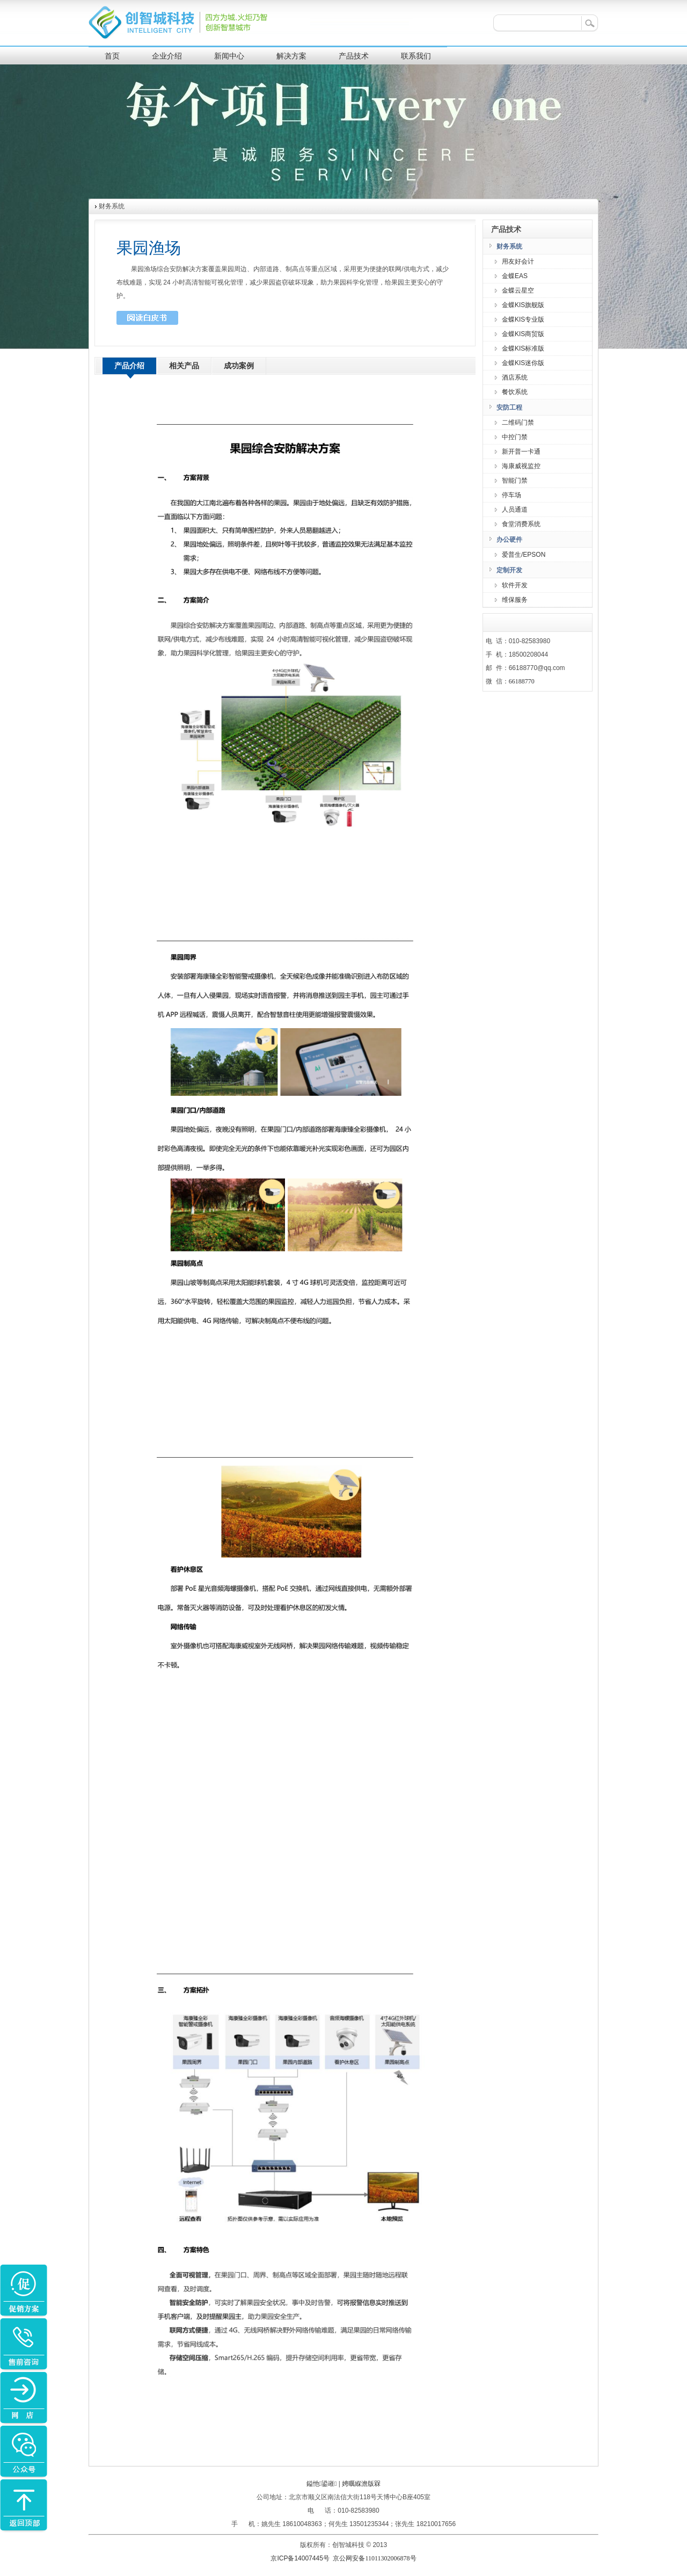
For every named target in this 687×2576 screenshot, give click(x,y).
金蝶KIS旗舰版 (523, 305)
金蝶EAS (515, 276)
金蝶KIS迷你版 (523, 363)
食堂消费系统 (521, 524)
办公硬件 (509, 539)
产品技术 (354, 56)
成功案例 (239, 365)
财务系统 (509, 246)
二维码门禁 (518, 422)
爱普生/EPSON (523, 554)
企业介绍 (167, 56)
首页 (112, 56)
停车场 (511, 495)
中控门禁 (515, 437)
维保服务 (515, 599)
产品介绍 (129, 365)
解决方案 (291, 56)
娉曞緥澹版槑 (361, 2483)
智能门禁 (515, 480)
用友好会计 (518, 261)
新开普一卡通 (521, 451)
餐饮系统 (515, 392)
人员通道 (515, 509)
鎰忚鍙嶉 (321, 2483)
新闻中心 (229, 56)
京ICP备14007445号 (301, 2558)
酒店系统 (515, 377)
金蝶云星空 (518, 290)
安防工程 (509, 407)
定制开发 (509, 570)
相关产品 (184, 365)
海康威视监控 (521, 466)
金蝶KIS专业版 (523, 319)
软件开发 (515, 585)
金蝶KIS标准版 (523, 348)
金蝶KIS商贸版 (523, 334)
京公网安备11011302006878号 (374, 2558)
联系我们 (416, 56)
